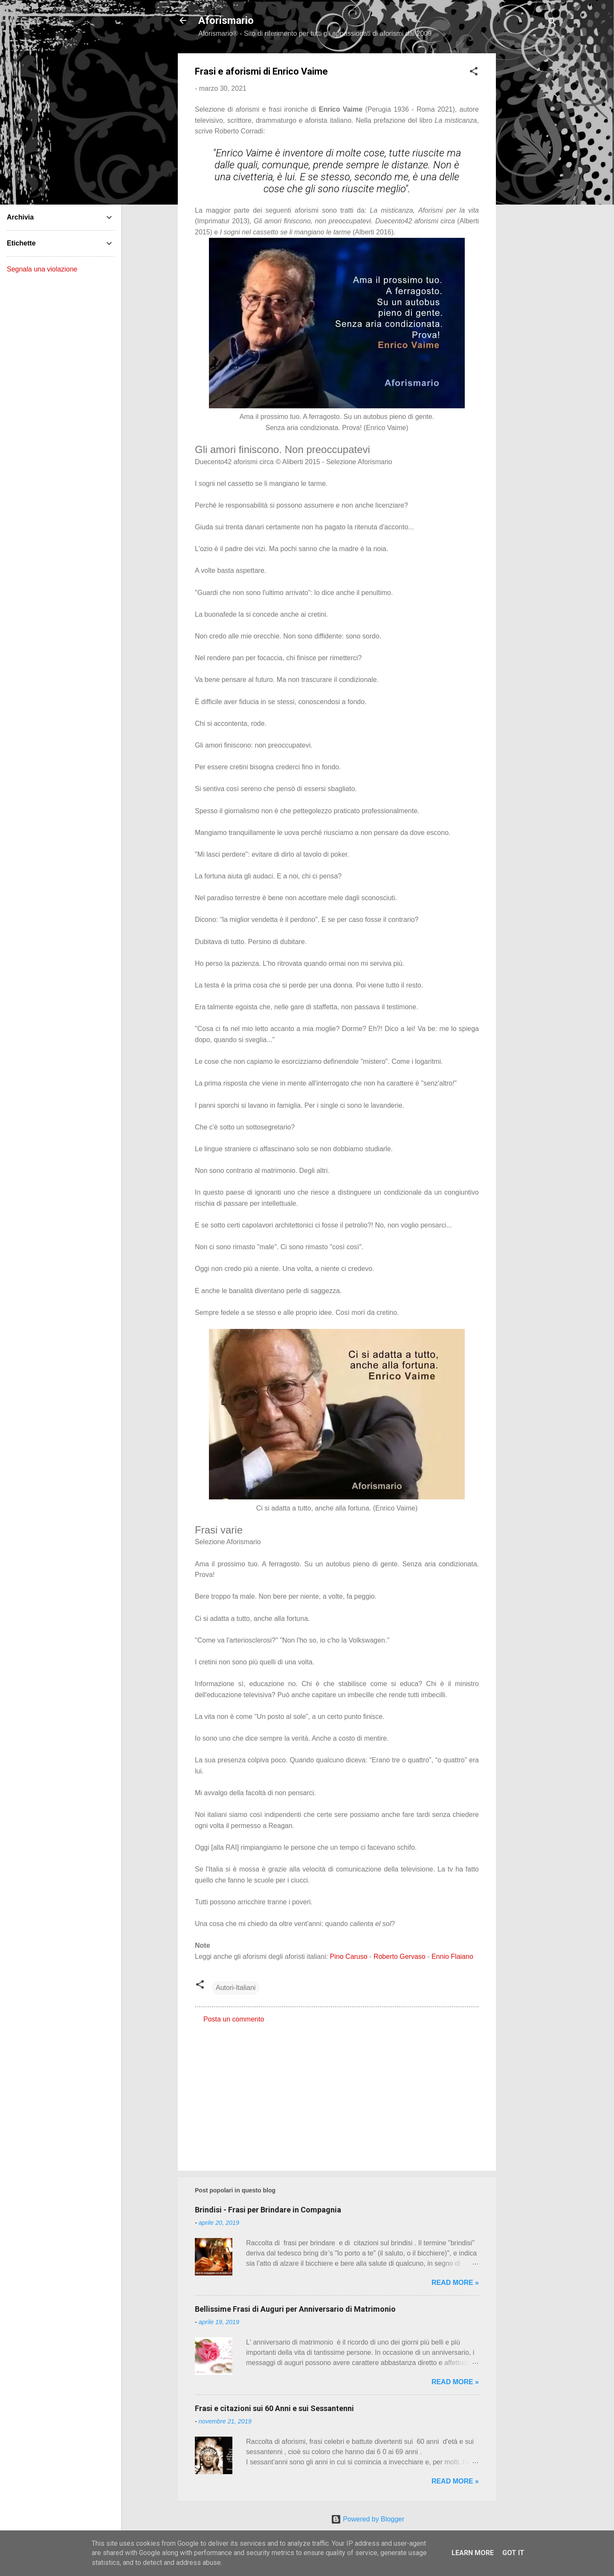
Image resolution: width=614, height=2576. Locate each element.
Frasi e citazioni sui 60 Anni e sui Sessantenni (274, 2408)
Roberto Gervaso (400, 1956)
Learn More (473, 2553)
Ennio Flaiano (452, 1956)
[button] (474, 72)
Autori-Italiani (235, 1987)
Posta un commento (233, 2019)
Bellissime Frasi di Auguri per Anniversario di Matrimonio (295, 2309)
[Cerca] (552, 23)
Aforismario (226, 20)
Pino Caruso (349, 1956)
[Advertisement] (530, 181)
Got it (513, 2553)
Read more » (455, 2282)
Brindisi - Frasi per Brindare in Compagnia (268, 2209)
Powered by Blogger (368, 2519)
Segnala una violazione (42, 269)
